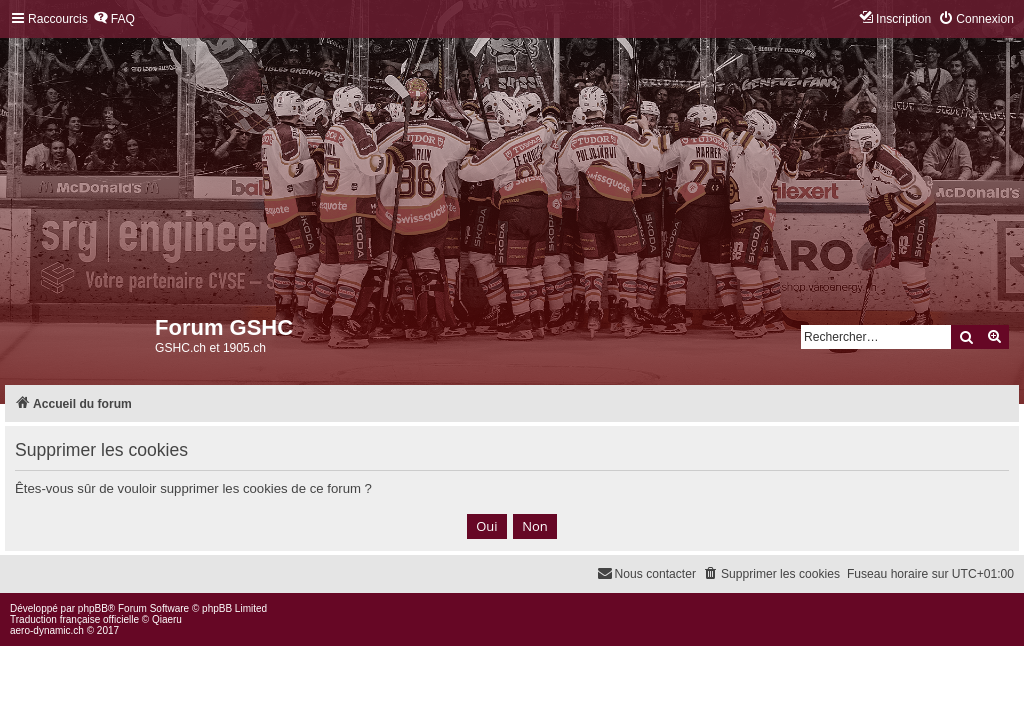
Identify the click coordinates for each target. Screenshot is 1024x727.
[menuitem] (114, 19)
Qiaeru (167, 619)
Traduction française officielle (74, 619)
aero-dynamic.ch (47, 630)
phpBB (93, 608)
